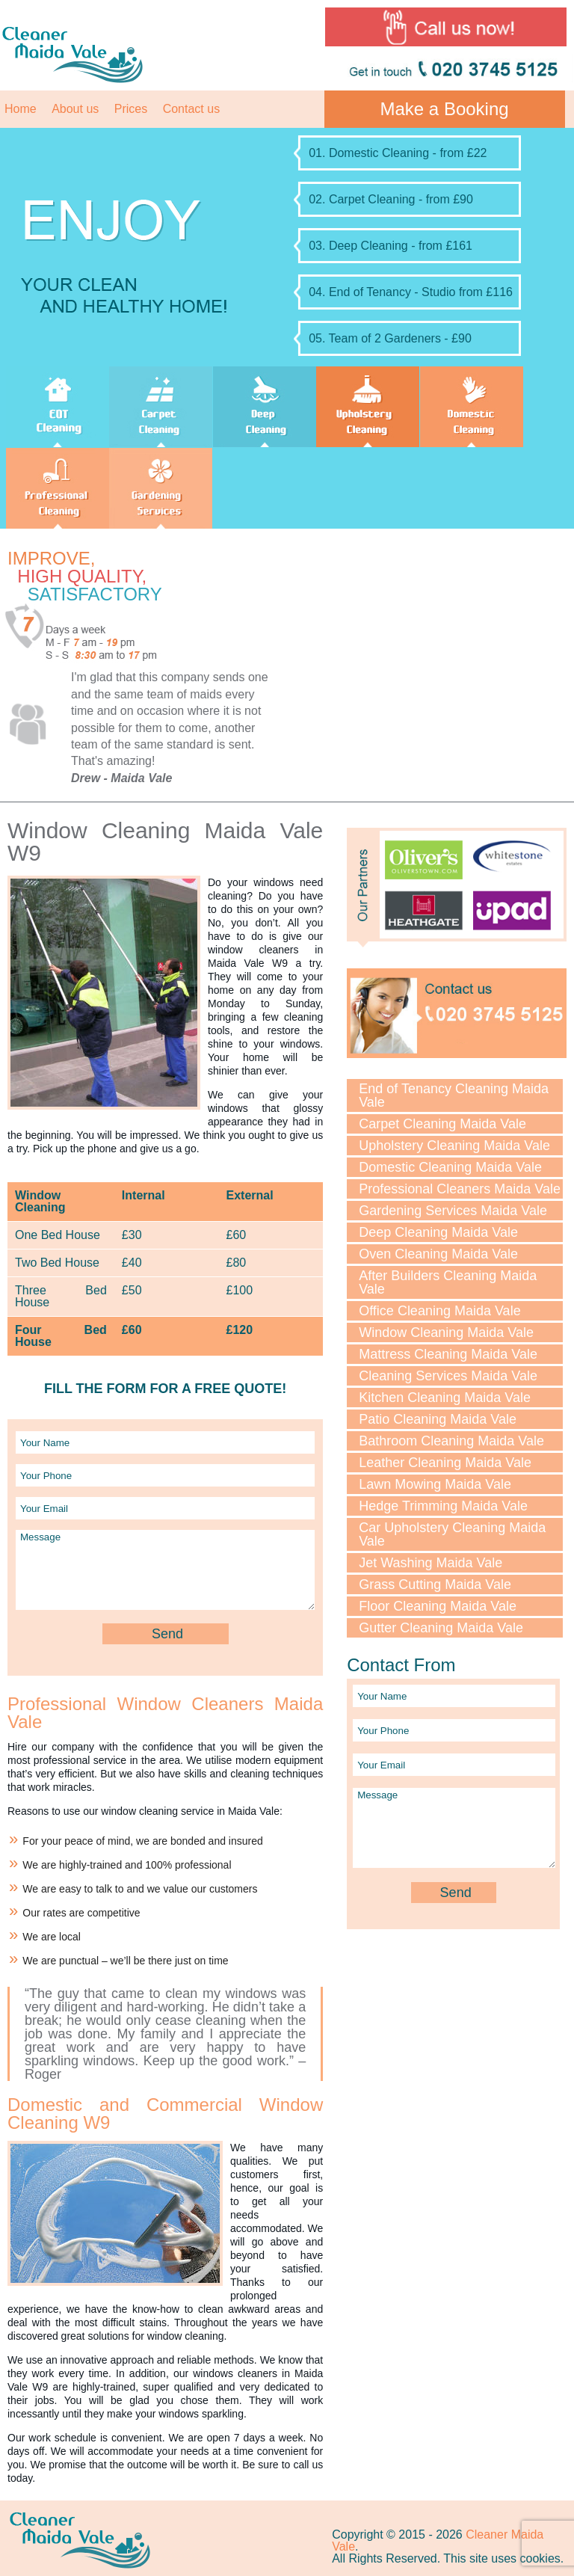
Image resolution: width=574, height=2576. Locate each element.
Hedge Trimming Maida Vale (443, 1505)
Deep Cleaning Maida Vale (438, 1232)
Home (20, 108)
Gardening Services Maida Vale (453, 1210)
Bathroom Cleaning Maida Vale (451, 1440)
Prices (130, 108)
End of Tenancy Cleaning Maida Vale (454, 1095)
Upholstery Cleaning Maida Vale (454, 1145)
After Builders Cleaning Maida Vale (448, 1282)
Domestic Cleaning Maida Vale (450, 1167)
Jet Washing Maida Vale (430, 1562)
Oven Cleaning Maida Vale (438, 1253)
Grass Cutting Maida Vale (435, 1584)
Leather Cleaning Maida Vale (445, 1462)
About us (75, 108)
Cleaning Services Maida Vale (448, 1375)
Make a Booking (444, 109)
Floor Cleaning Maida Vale (437, 1606)
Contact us (191, 108)
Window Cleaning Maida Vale (446, 1332)
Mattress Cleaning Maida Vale (448, 1354)
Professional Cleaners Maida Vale (460, 1188)
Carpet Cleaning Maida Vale (442, 1123)
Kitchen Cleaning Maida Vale (445, 1397)
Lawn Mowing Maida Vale (435, 1484)
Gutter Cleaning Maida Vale (441, 1627)
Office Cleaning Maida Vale (439, 1310)
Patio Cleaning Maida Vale (437, 1419)
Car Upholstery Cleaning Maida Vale (452, 1534)
